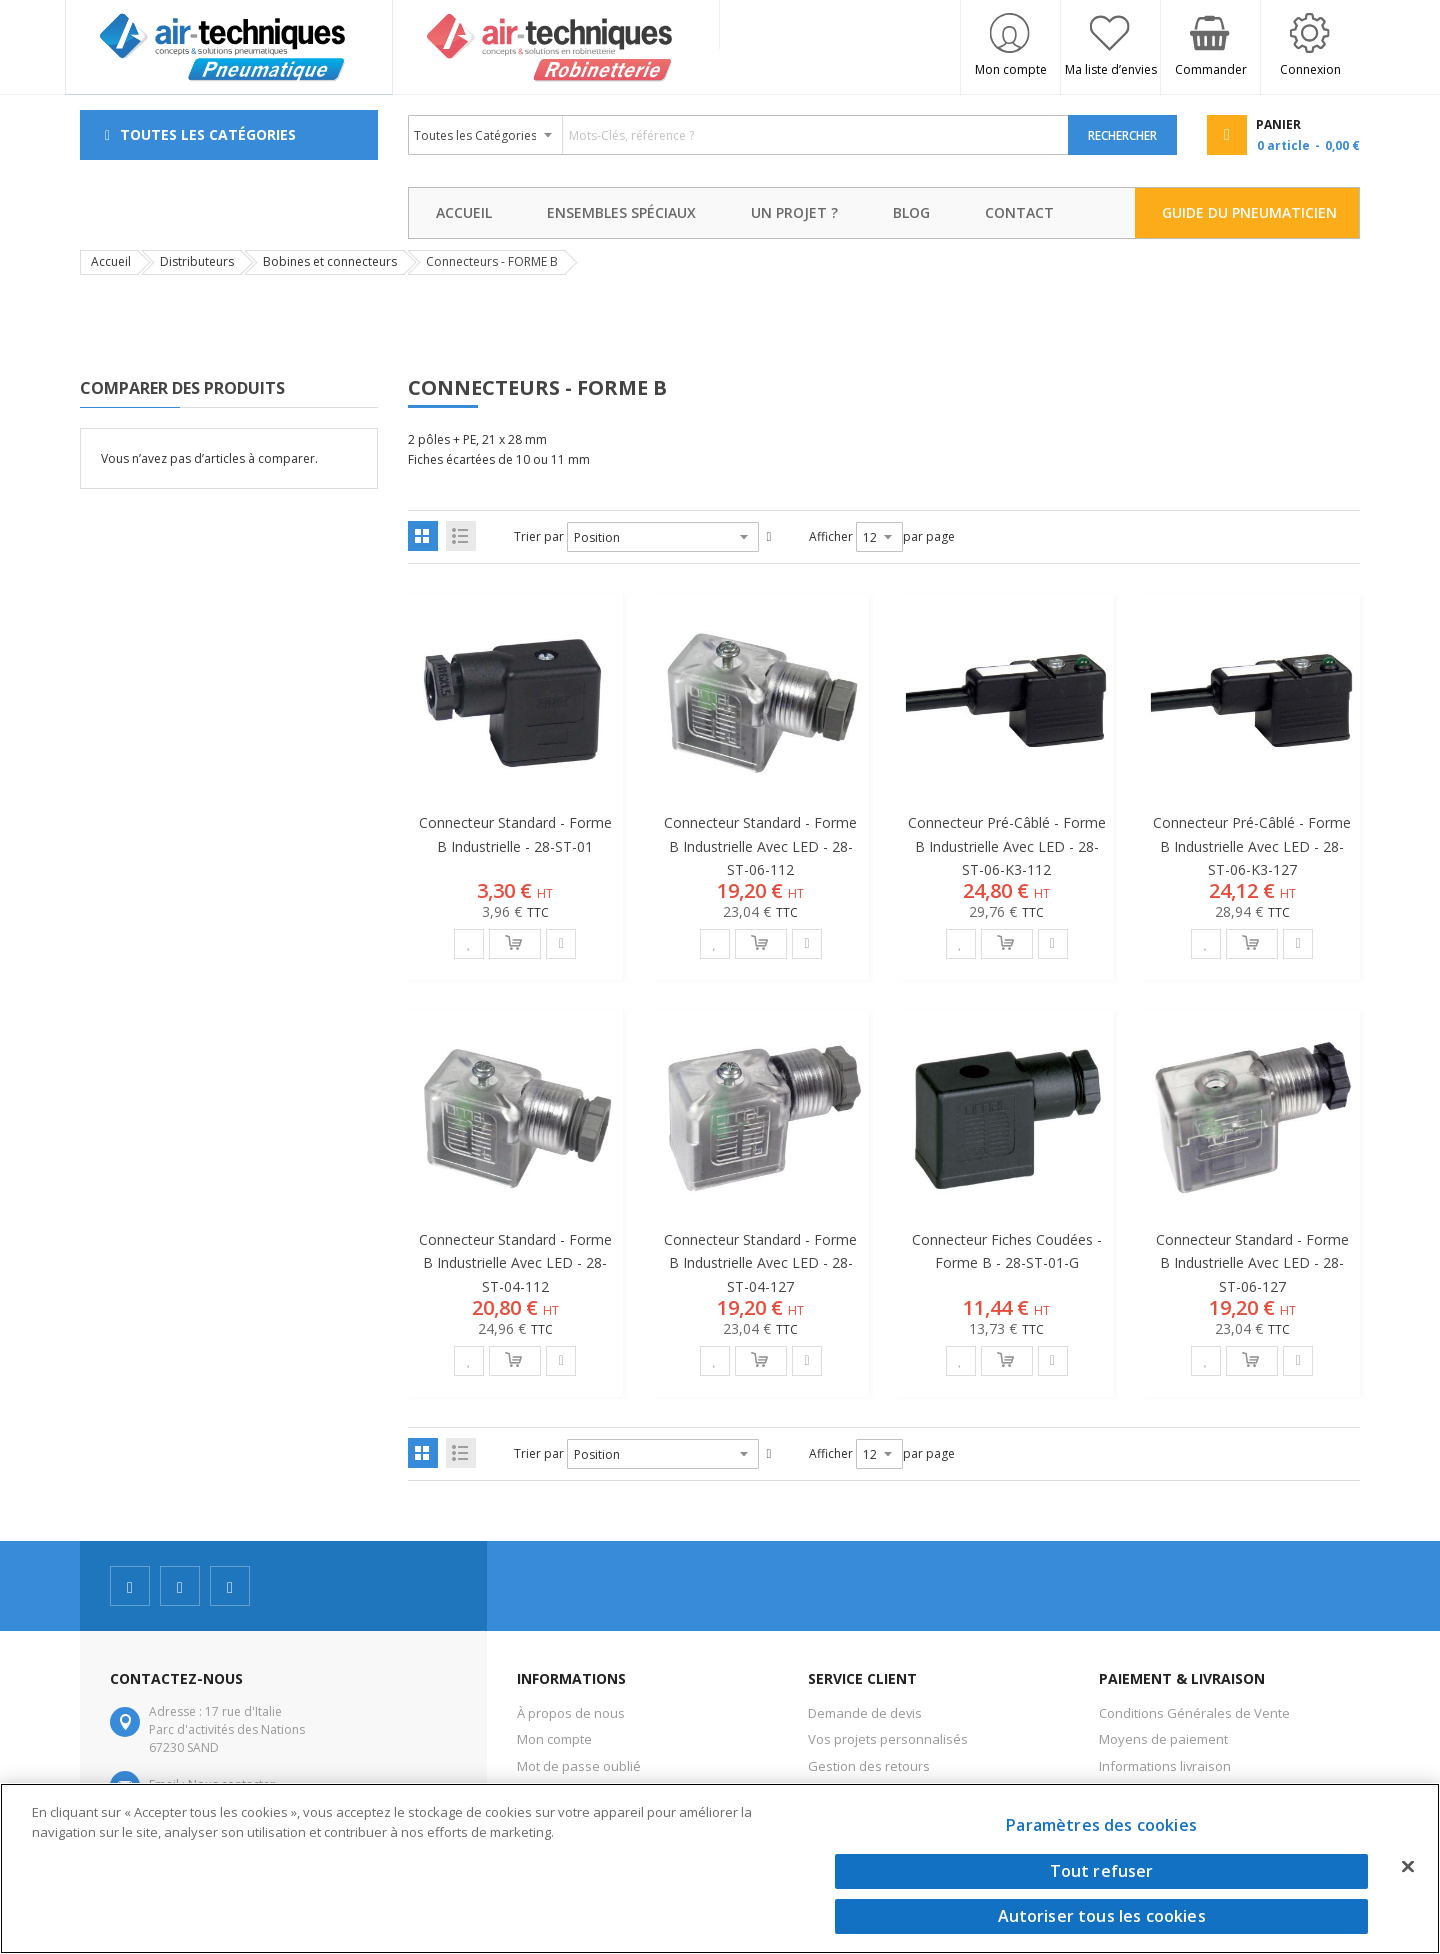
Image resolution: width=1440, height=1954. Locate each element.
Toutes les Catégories (208, 134)
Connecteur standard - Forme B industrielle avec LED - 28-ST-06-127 (1252, 1262)
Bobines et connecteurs (330, 261)
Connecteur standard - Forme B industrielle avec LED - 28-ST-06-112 (760, 845)
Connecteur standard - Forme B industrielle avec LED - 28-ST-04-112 (515, 1262)
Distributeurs (197, 261)
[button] (469, 944)
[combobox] (739, 135)
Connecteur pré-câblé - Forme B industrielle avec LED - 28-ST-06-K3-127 (1252, 845)
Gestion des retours (869, 1766)
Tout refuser (1102, 1871)
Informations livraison (1165, 1766)
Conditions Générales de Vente (1194, 1713)
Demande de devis (865, 1713)
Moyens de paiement (1163, 1739)
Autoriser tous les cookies (1102, 1916)
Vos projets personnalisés (888, 1739)
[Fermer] (1408, 1866)
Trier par (539, 536)
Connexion (1310, 69)
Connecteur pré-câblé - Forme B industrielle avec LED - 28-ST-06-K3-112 (1007, 845)
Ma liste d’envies (1111, 69)
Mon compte (1011, 69)
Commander (1211, 69)
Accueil (111, 261)
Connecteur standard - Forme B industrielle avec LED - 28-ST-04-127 (760, 1262)
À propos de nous (571, 1713)
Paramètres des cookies (1101, 1825)
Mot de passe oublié (579, 1766)
